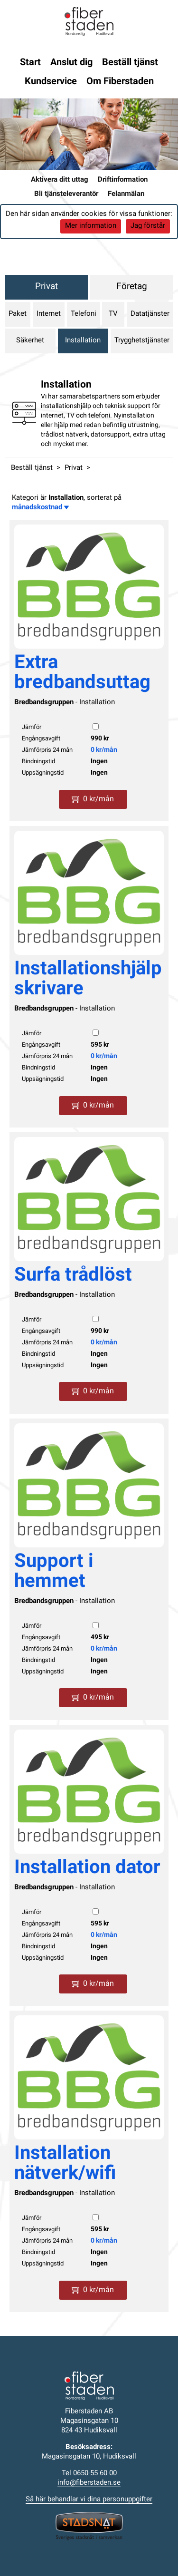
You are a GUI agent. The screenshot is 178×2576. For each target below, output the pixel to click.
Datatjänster (150, 314)
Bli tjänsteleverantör (66, 194)
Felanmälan (126, 194)
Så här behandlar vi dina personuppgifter (89, 2499)
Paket (18, 314)
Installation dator (87, 1868)
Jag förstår (148, 226)
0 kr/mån (104, 750)
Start (30, 63)
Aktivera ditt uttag (59, 180)
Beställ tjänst (130, 63)
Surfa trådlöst (73, 1275)
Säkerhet (30, 340)
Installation (83, 340)
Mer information (90, 226)
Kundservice (51, 82)
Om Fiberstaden (120, 82)
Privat (46, 287)
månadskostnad (40, 507)
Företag (131, 287)
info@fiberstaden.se (89, 2483)
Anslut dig (71, 63)
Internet (49, 314)
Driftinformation (123, 180)
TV (113, 314)
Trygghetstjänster (141, 340)
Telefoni (83, 314)
